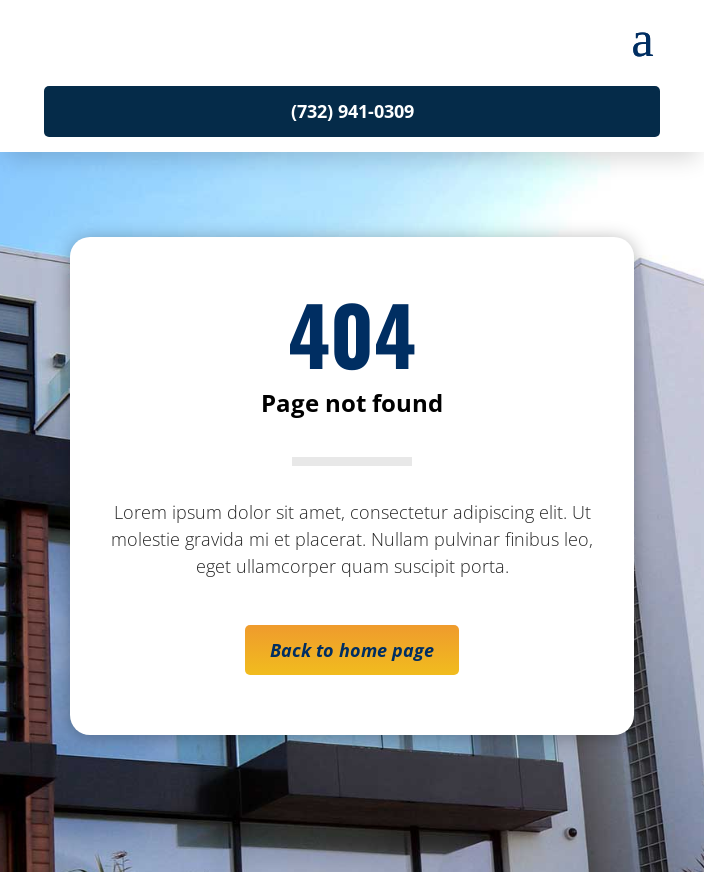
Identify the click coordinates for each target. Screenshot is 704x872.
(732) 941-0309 (352, 111)
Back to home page (352, 650)
